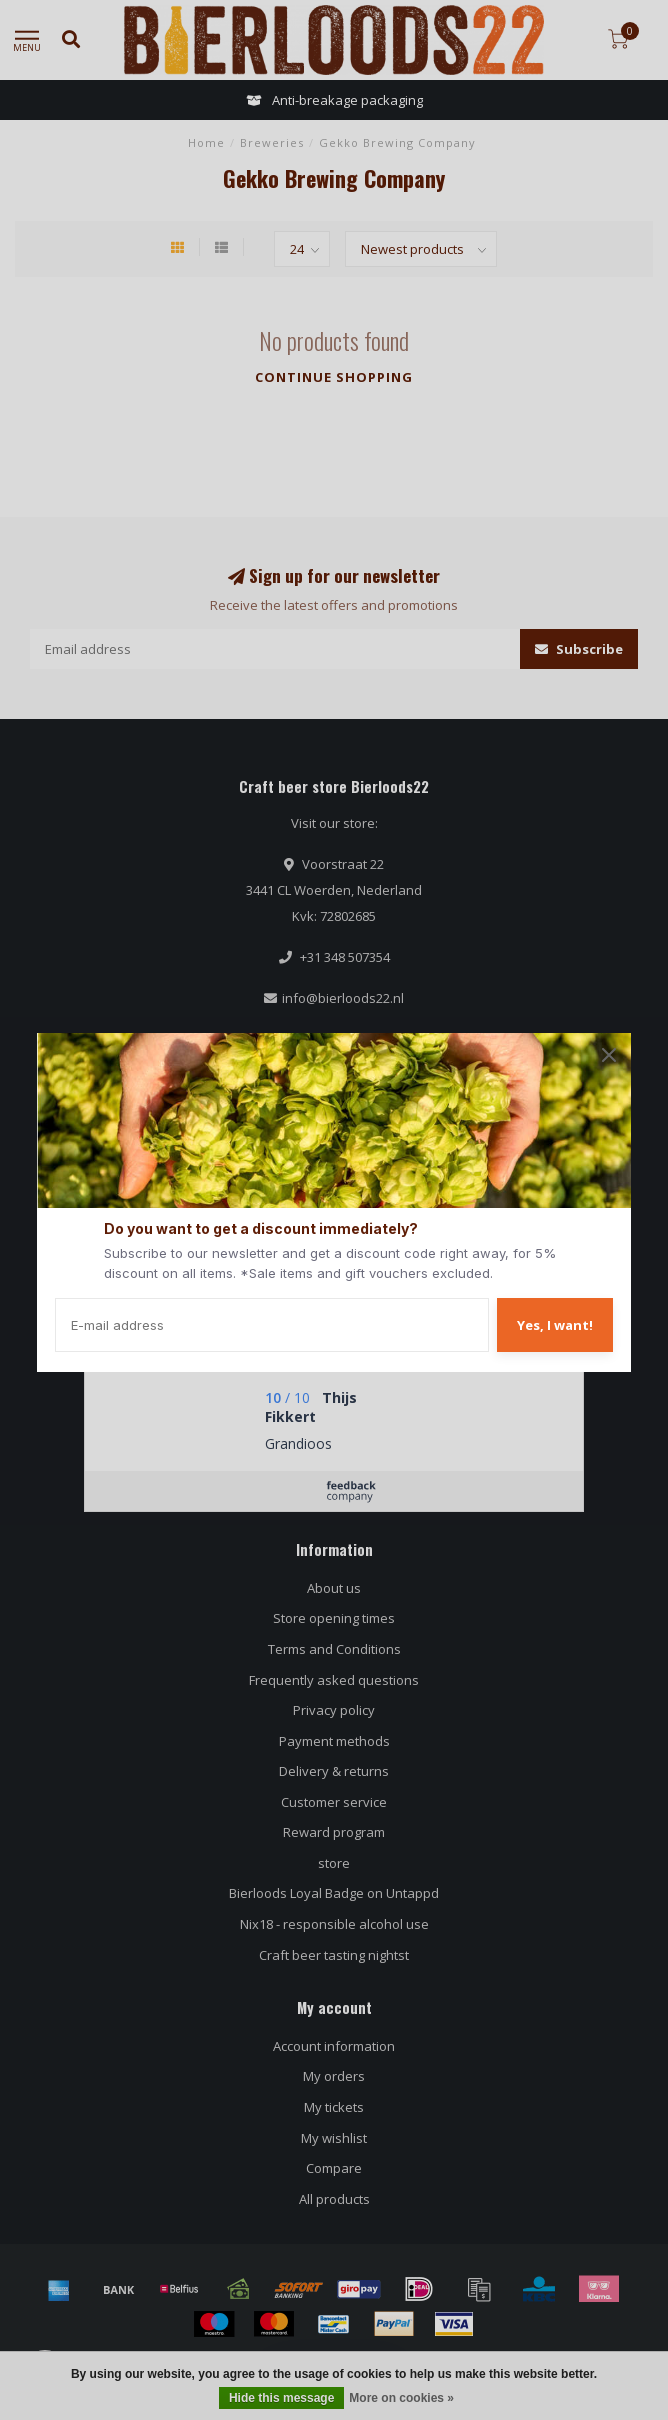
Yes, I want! (555, 1325)
